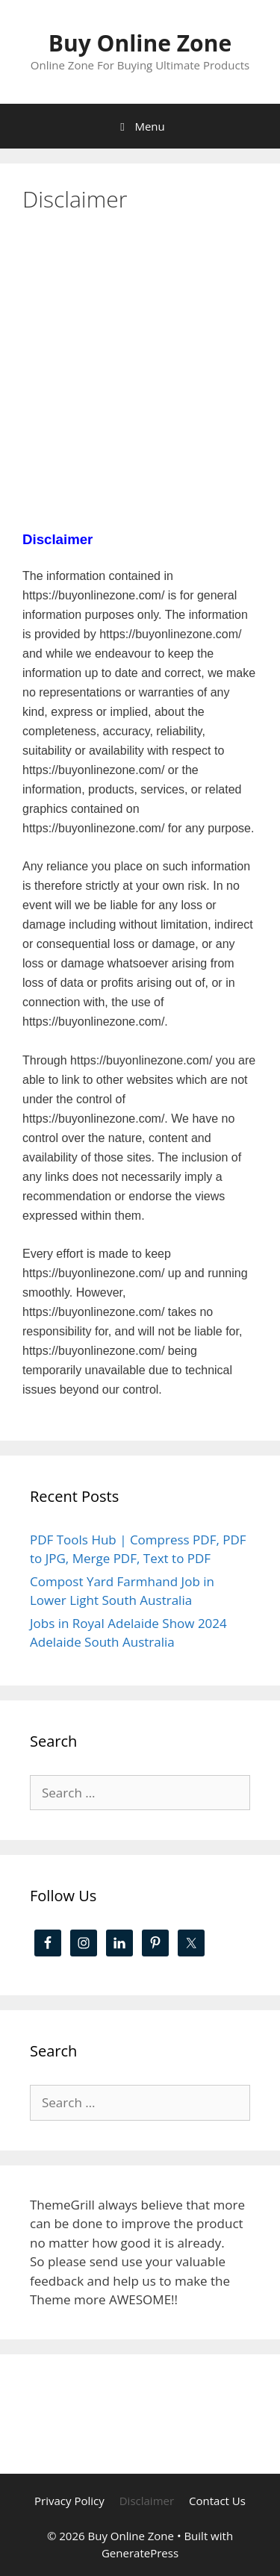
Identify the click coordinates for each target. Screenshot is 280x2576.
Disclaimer (146, 2500)
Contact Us (217, 2500)
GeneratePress (140, 2552)
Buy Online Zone (140, 43)
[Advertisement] (140, 378)
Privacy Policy (69, 2500)
